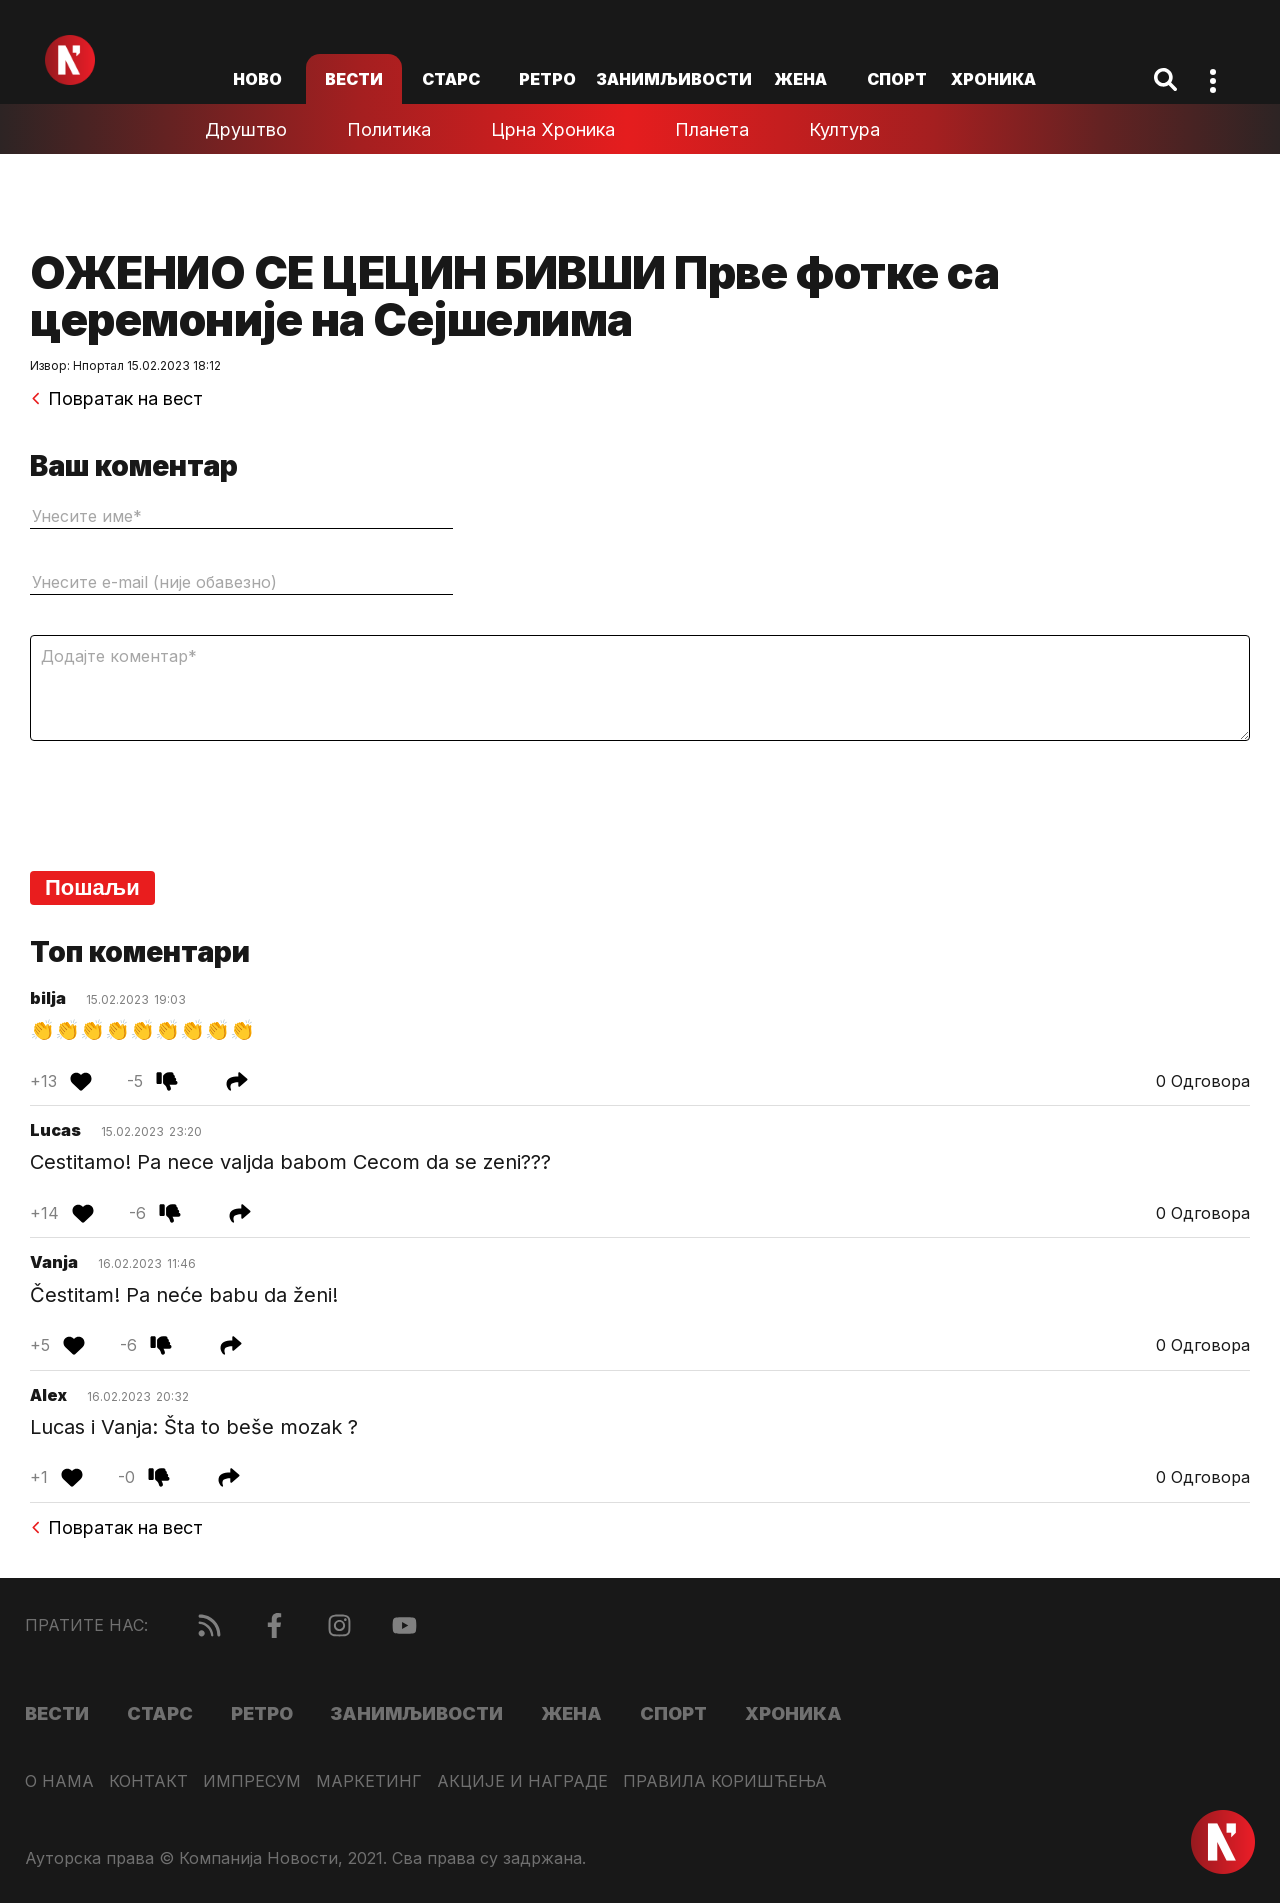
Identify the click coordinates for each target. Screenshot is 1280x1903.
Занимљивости (674, 79)
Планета (712, 129)
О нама (59, 1781)
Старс (451, 79)
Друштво (246, 129)
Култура (844, 129)
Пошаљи (92, 887)
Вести (354, 79)
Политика (389, 129)
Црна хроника (553, 129)
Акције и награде (522, 1781)
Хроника (993, 79)
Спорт (897, 79)
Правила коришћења (725, 1781)
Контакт (148, 1781)
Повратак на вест (116, 399)
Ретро (547, 79)
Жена (800, 79)
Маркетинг (369, 1781)
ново (257, 79)
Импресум (252, 1781)
